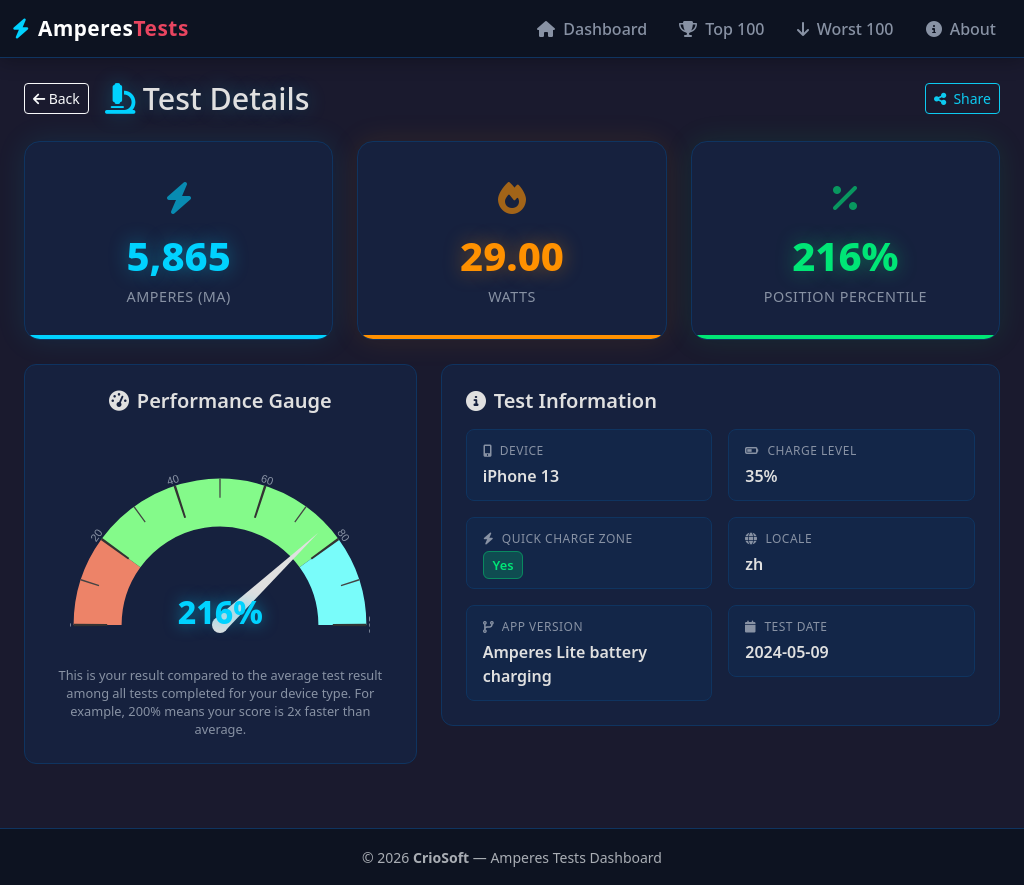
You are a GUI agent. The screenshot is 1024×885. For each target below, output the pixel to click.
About (961, 29)
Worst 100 (845, 29)
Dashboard (592, 29)
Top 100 (721, 29)
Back (56, 98)
